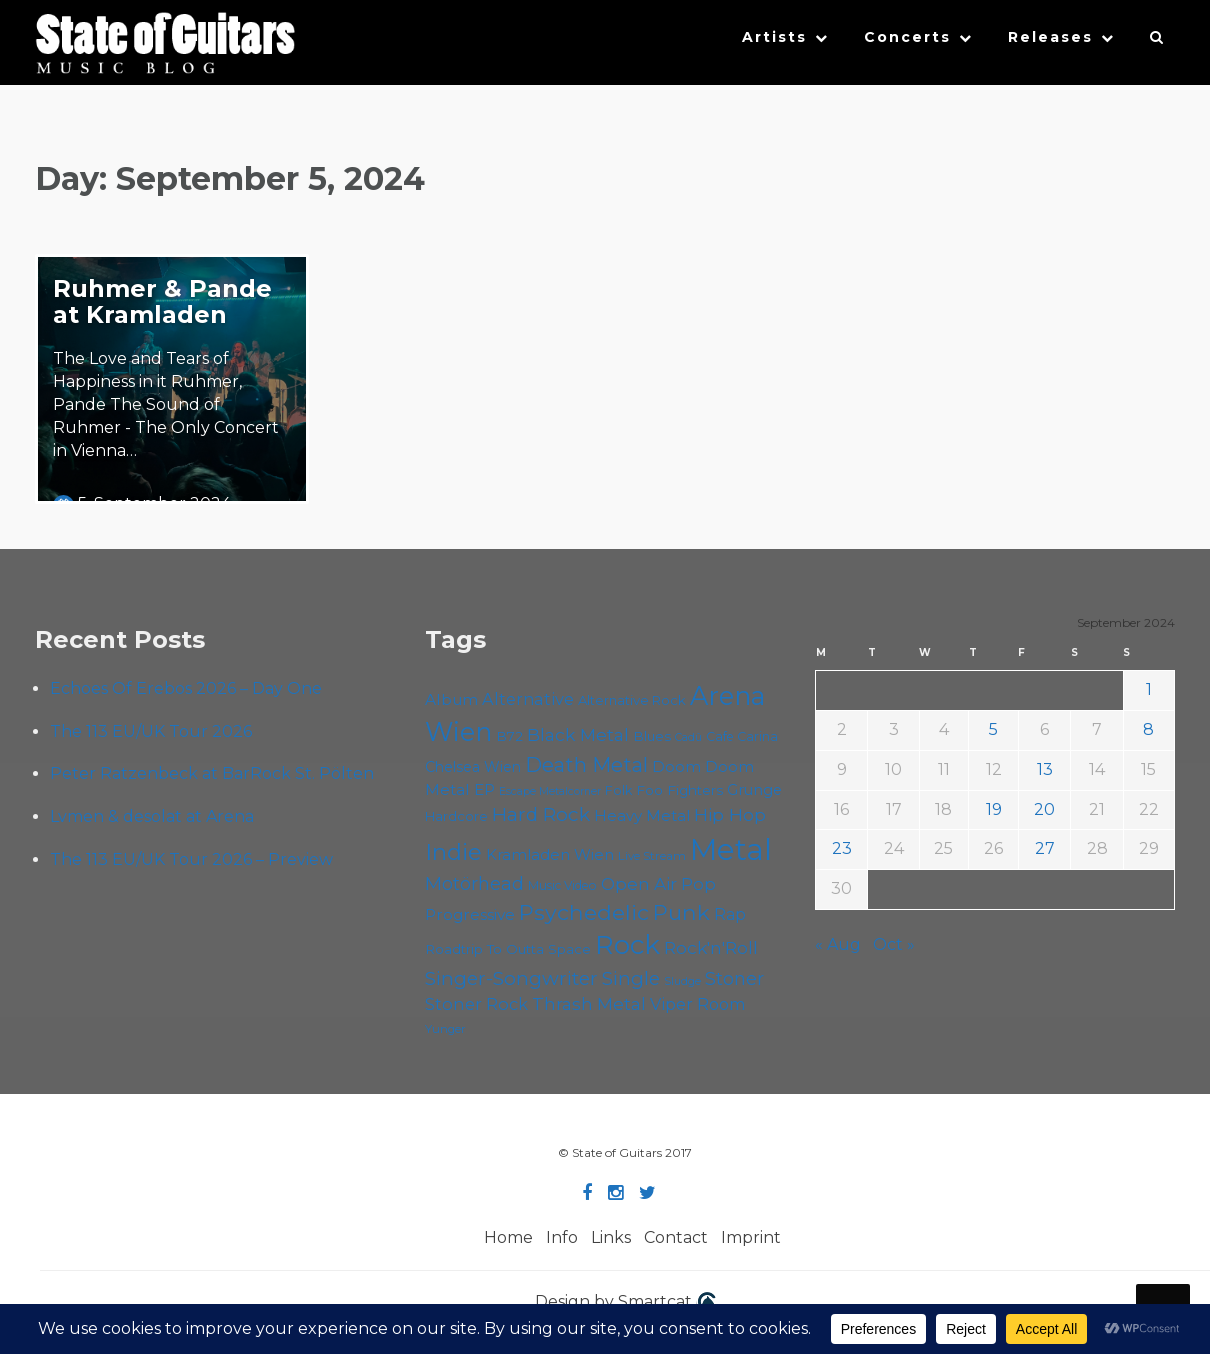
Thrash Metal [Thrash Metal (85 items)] (589, 1003)
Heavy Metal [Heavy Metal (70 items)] (642, 815)
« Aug (838, 944)
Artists (774, 37)
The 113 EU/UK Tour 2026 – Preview (191, 859)
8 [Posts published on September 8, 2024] (1148, 729)
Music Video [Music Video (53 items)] (562, 885)
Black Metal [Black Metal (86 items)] (578, 734)
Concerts (907, 37)
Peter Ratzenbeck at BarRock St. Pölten (212, 773)
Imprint (751, 1237)
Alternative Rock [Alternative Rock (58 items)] (632, 700)
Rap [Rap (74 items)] (730, 914)
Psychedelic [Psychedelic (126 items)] (584, 912)
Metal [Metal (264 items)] (731, 849)
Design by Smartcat (625, 1303)
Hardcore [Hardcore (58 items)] (456, 816)
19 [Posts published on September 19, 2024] (994, 809)
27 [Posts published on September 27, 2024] (1045, 848)
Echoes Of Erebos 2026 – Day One (186, 688)
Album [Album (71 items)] (451, 699)
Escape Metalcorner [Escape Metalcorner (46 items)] (550, 791)
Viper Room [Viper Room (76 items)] (698, 1004)
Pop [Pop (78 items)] (698, 884)
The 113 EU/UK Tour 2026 (151, 731)
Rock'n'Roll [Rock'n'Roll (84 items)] (711, 947)
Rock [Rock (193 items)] (627, 945)
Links (611, 1237)
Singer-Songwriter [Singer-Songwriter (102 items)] (511, 978)
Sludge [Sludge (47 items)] (682, 981)
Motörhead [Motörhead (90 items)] (474, 883)
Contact (676, 1237)
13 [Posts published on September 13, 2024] (1045, 769)
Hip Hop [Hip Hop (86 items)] (730, 814)
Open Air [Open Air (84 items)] (639, 883)
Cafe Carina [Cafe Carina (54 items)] (742, 736)
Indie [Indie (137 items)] (453, 852)
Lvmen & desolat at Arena (152, 816)
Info (562, 1237)
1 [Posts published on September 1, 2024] (1149, 689)
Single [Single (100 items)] (631, 978)
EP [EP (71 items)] (484, 789)
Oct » (894, 944)
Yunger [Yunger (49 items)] (445, 1029)
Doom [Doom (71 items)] (676, 766)
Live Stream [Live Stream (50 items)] (652, 856)
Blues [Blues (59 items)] (652, 736)
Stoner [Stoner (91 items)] (734, 978)
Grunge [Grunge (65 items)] (754, 790)
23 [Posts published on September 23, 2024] (842, 848)
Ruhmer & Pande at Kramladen (162, 301)
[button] (1157, 42)
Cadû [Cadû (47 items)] (688, 737)
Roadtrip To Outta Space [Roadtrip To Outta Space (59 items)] (508, 949)
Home (508, 1237)
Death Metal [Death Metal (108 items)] (586, 765)
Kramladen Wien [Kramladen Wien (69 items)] (550, 854)
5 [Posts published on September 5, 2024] (993, 729)
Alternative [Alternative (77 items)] (528, 699)
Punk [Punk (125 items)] (681, 912)
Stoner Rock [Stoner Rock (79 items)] (476, 1004)
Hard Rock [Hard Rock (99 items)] (541, 814)
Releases (1050, 37)
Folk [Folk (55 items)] (618, 790)
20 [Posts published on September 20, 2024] (1044, 809)
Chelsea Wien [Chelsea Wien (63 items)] (473, 767)
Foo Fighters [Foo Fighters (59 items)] (679, 790)
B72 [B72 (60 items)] (509, 736)
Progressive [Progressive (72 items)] (470, 914)
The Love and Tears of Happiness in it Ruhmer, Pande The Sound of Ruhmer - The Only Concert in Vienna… (166, 404)
